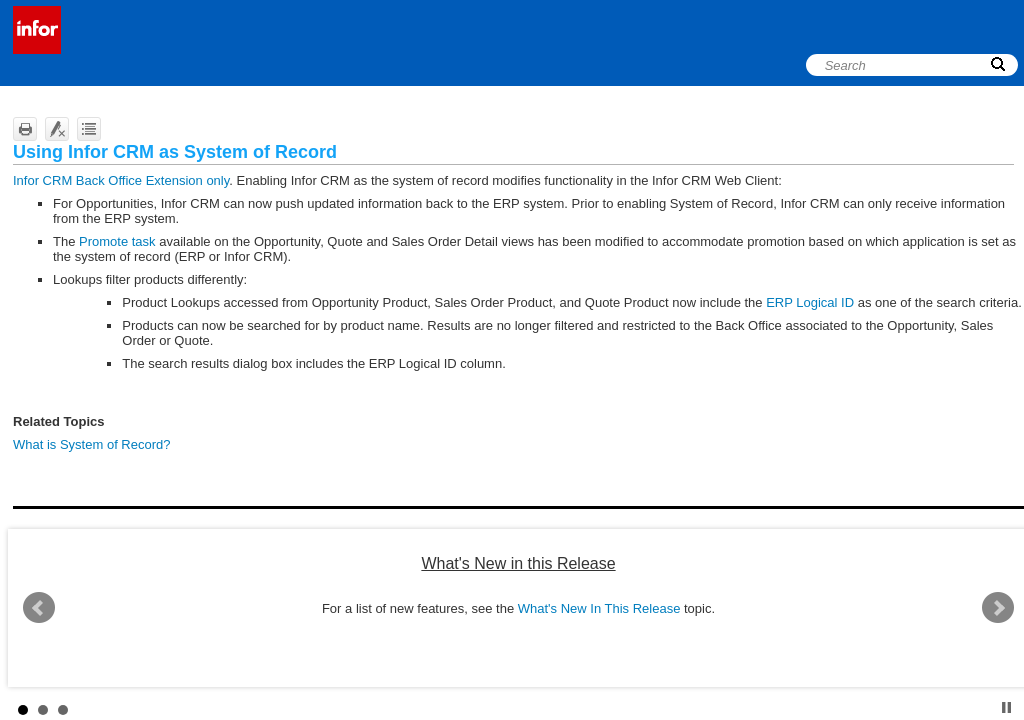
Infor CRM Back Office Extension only (121, 180)
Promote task (117, 241)
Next (998, 608)
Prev (39, 608)
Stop (1006, 707)
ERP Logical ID (810, 302)
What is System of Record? (92, 444)
